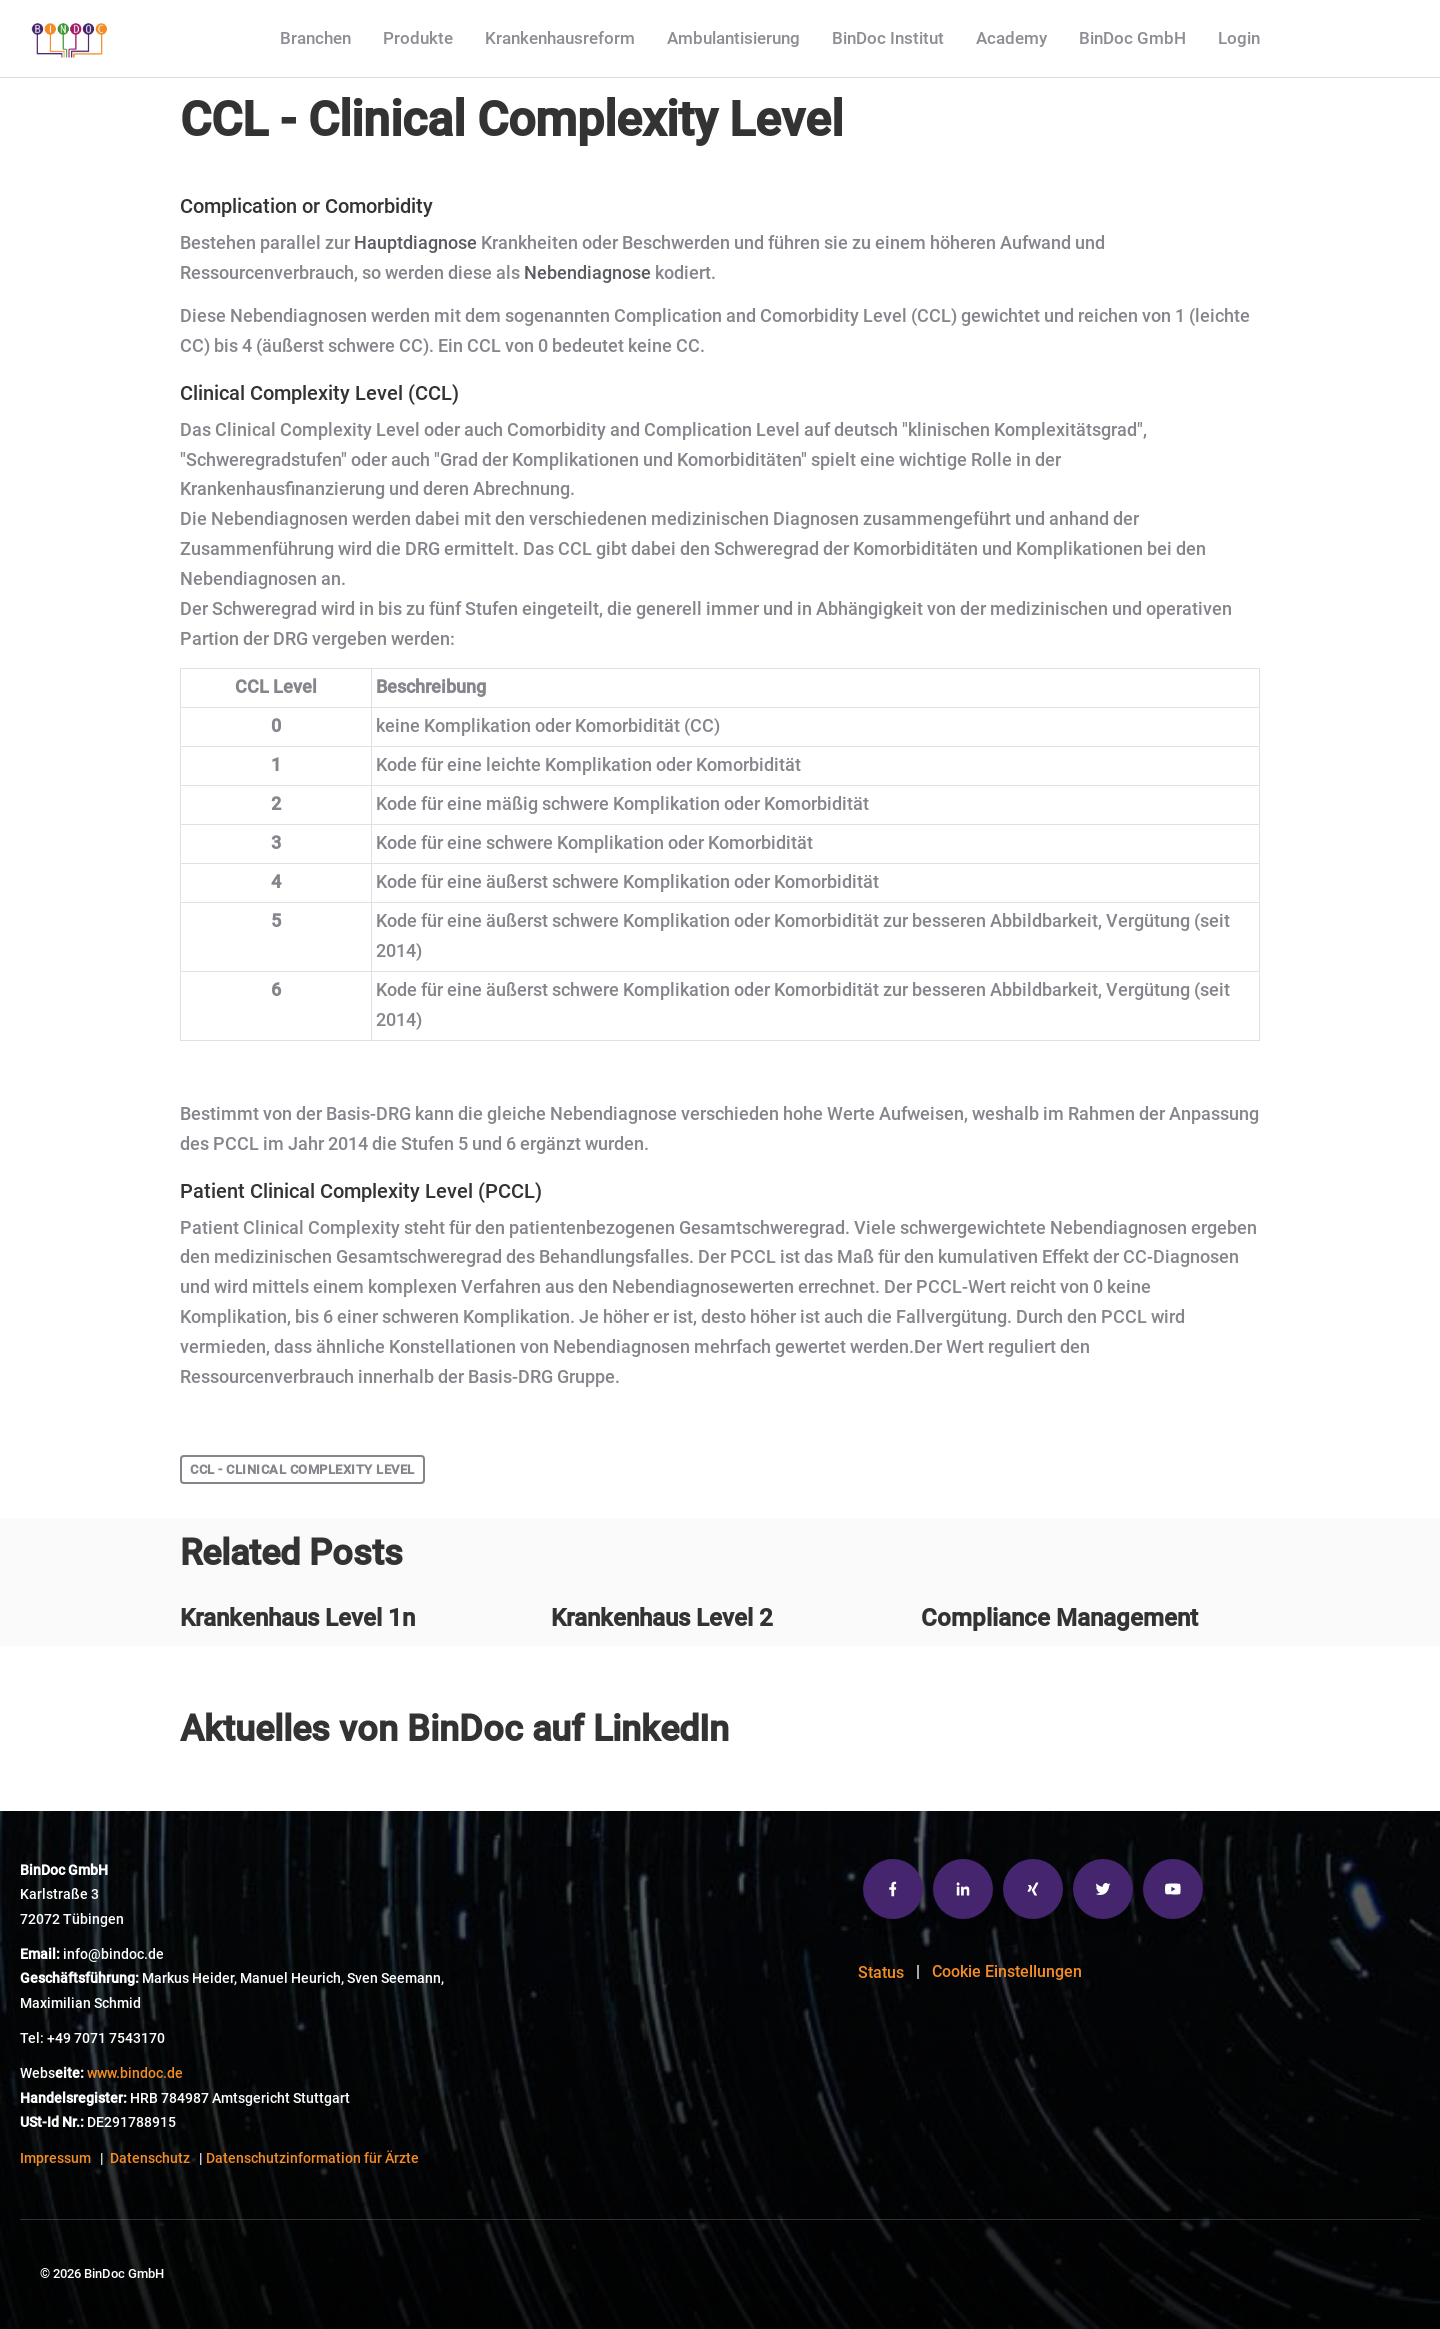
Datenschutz (150, 2158)
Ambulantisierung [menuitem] (733, 38)
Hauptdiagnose (415, 243)
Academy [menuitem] (1011, 38)
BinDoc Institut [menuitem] (888, 38)
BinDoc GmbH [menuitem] (1132, 38)
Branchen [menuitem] (315, 38)
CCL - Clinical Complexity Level (302, 1469)
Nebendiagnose (587, 273)
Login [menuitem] (1239, 38)
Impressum (55, 2158)
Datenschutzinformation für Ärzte (312, 2158)
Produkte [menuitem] (418, 38)
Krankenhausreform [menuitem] (560, 38)
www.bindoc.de (135, 2073)
